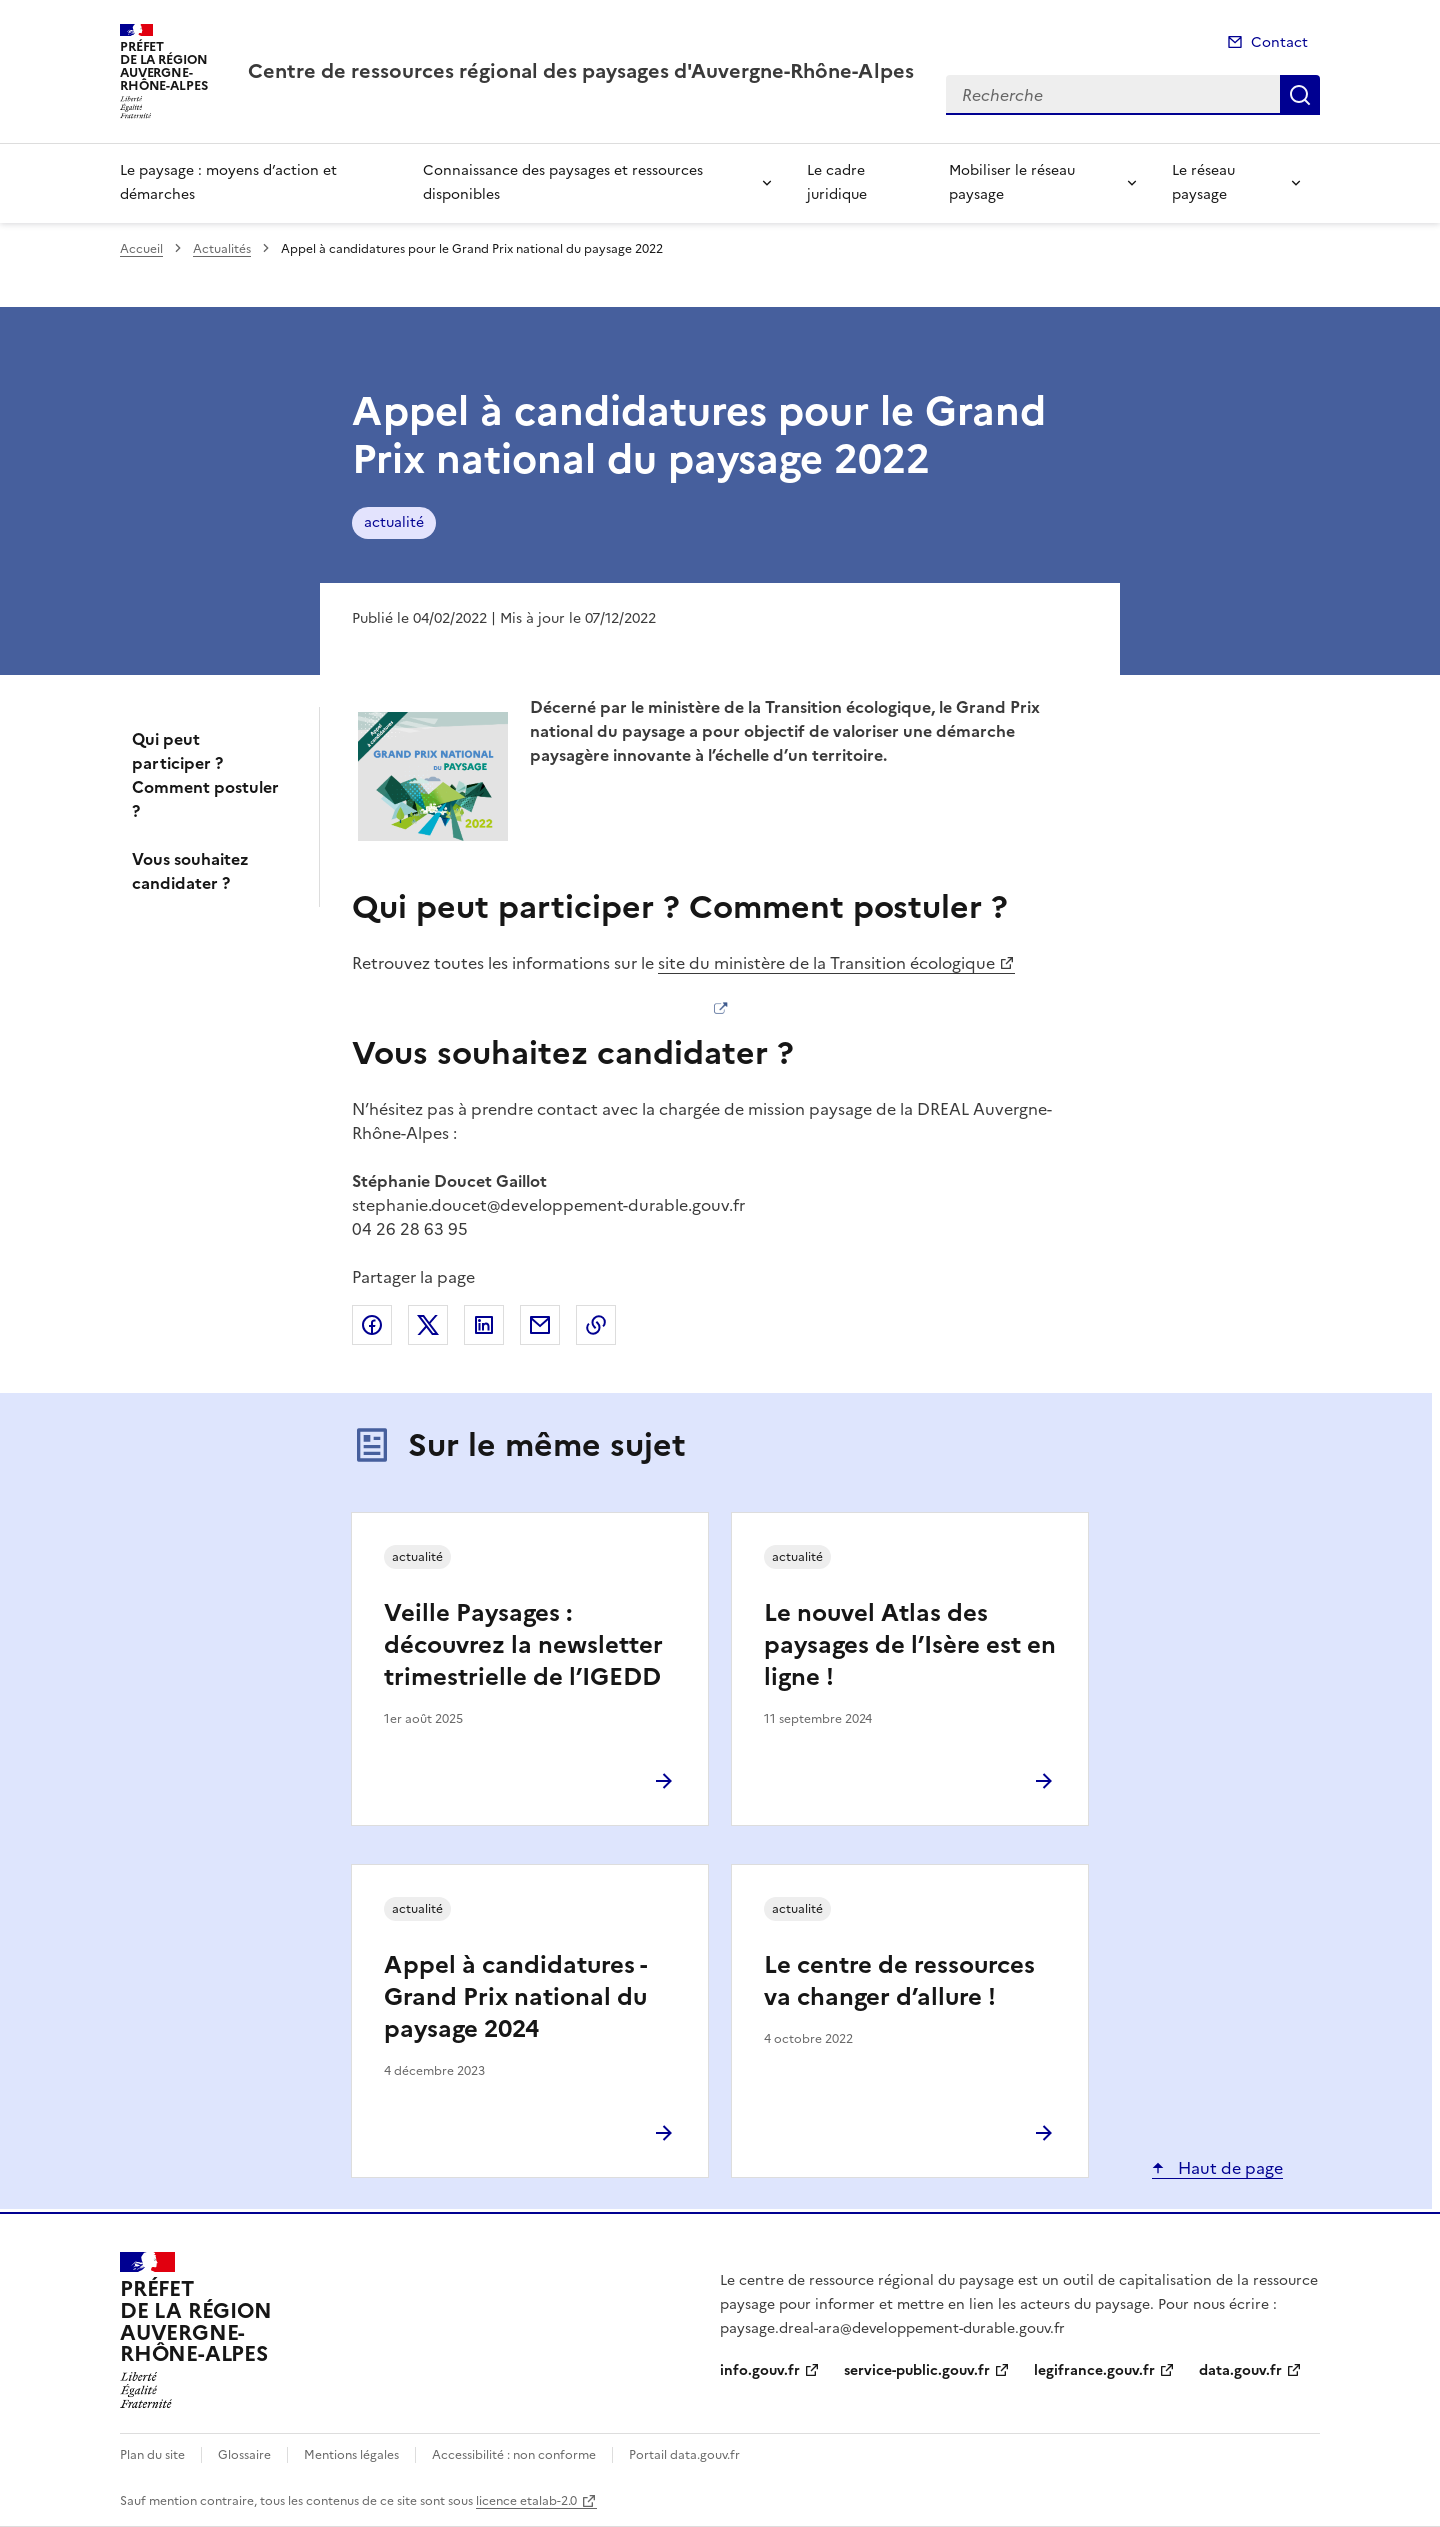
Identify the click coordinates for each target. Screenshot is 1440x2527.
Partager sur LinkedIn (484, 1325)
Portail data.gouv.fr (684, 2455)
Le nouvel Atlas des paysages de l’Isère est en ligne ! (910, 1645)
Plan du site (152, 2455)
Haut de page (1228, 2168)
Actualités (222, 249)
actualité (394, 522)
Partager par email (540, 1325)
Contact (1279, 42)
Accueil (141, 249)
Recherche (1300, 95)
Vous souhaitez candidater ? (190, 871)
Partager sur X (428, 1325)
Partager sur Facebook (372, 1325)
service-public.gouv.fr (917, 2370)
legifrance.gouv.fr (1094, 2370)
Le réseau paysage (1203, 182)
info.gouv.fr (760, 2370)
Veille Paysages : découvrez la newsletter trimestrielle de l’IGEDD (523, 1645)
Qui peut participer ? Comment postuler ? (205, 775)
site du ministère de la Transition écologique (826, 963)
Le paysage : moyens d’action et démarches (228, 182)
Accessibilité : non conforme (514, 2455)
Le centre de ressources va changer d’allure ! (899, 1981)
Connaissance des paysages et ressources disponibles (563, 182)
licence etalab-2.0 (526, 2501)
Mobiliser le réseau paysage (1012, 182)
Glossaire (244, 2455)
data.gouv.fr (1240, 2370)
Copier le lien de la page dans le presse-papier (596, 1325)
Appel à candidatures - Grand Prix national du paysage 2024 (515, 1997)
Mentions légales (351, 2455)
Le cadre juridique (837, 182)
